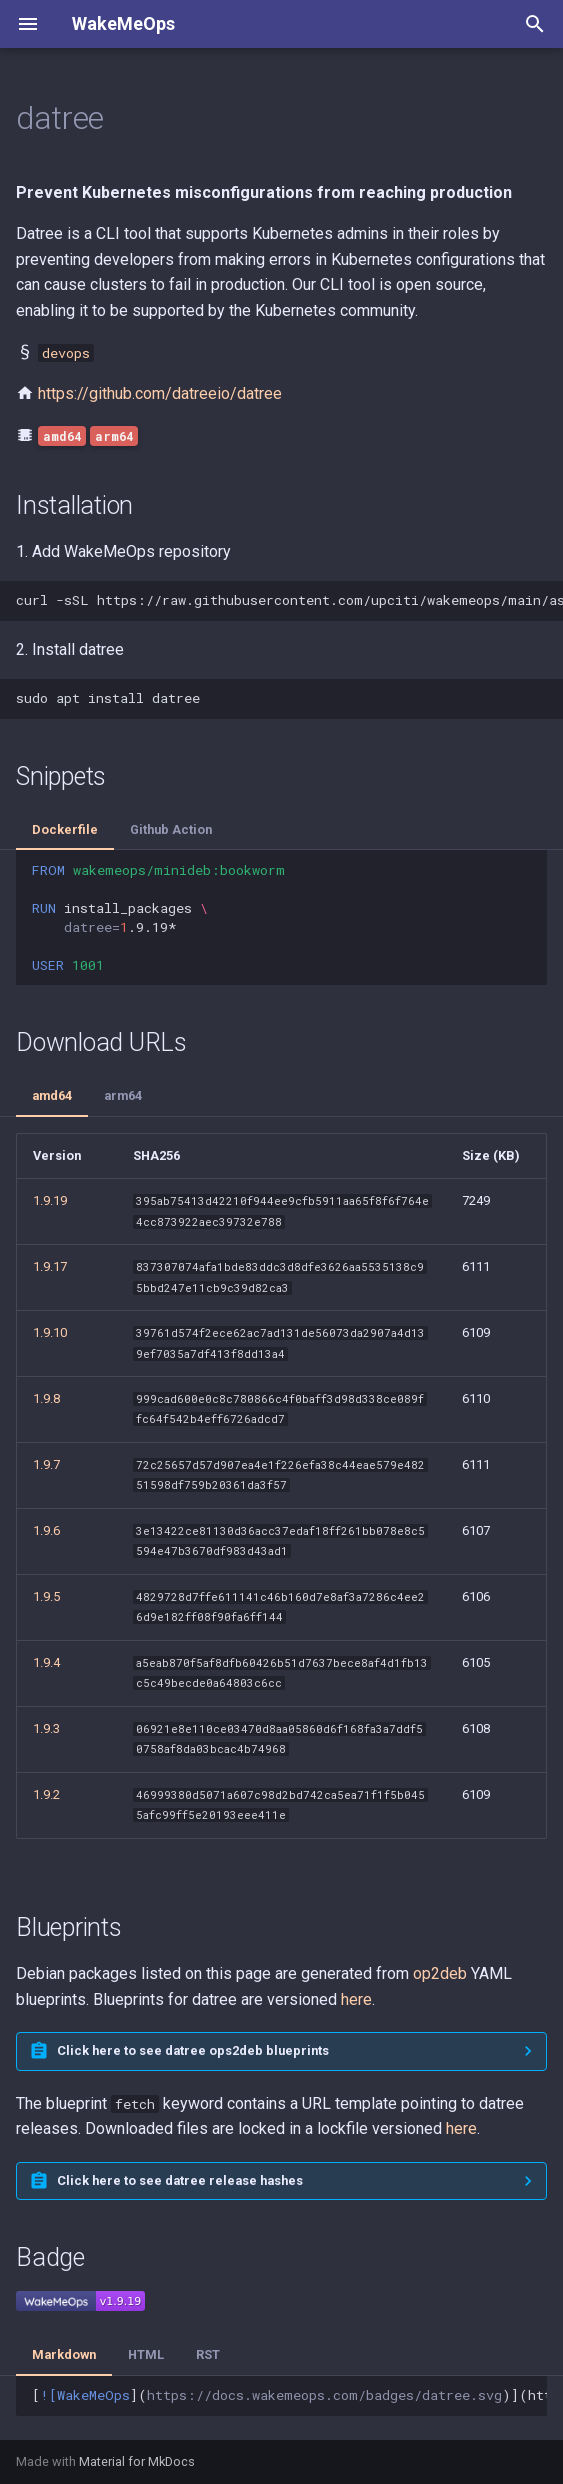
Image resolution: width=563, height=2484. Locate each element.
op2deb (440, 1973)
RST (208, 2354)
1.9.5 (46, 1596)
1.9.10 (50, 1332)
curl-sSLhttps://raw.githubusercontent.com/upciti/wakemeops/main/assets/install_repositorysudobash (289, 600)
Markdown (64, 2354)
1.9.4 (46, 1662)
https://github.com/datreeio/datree (160, 393)
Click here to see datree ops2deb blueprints (193, 2050)
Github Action (171, 829)
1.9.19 (50, 1200)
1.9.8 (46, 1398)
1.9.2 (46, 1794)
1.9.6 (46, 1530)
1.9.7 (46, 1464)
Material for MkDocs (137, 2461)
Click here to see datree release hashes (180, 2180)
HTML (146, 2354)
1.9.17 (50, 1266)
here (356, 1999)
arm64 (123, 1095)
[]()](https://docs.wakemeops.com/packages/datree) (289, 2395)
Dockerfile (65, 829)
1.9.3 (46, 1728)
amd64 (52, 1095)
